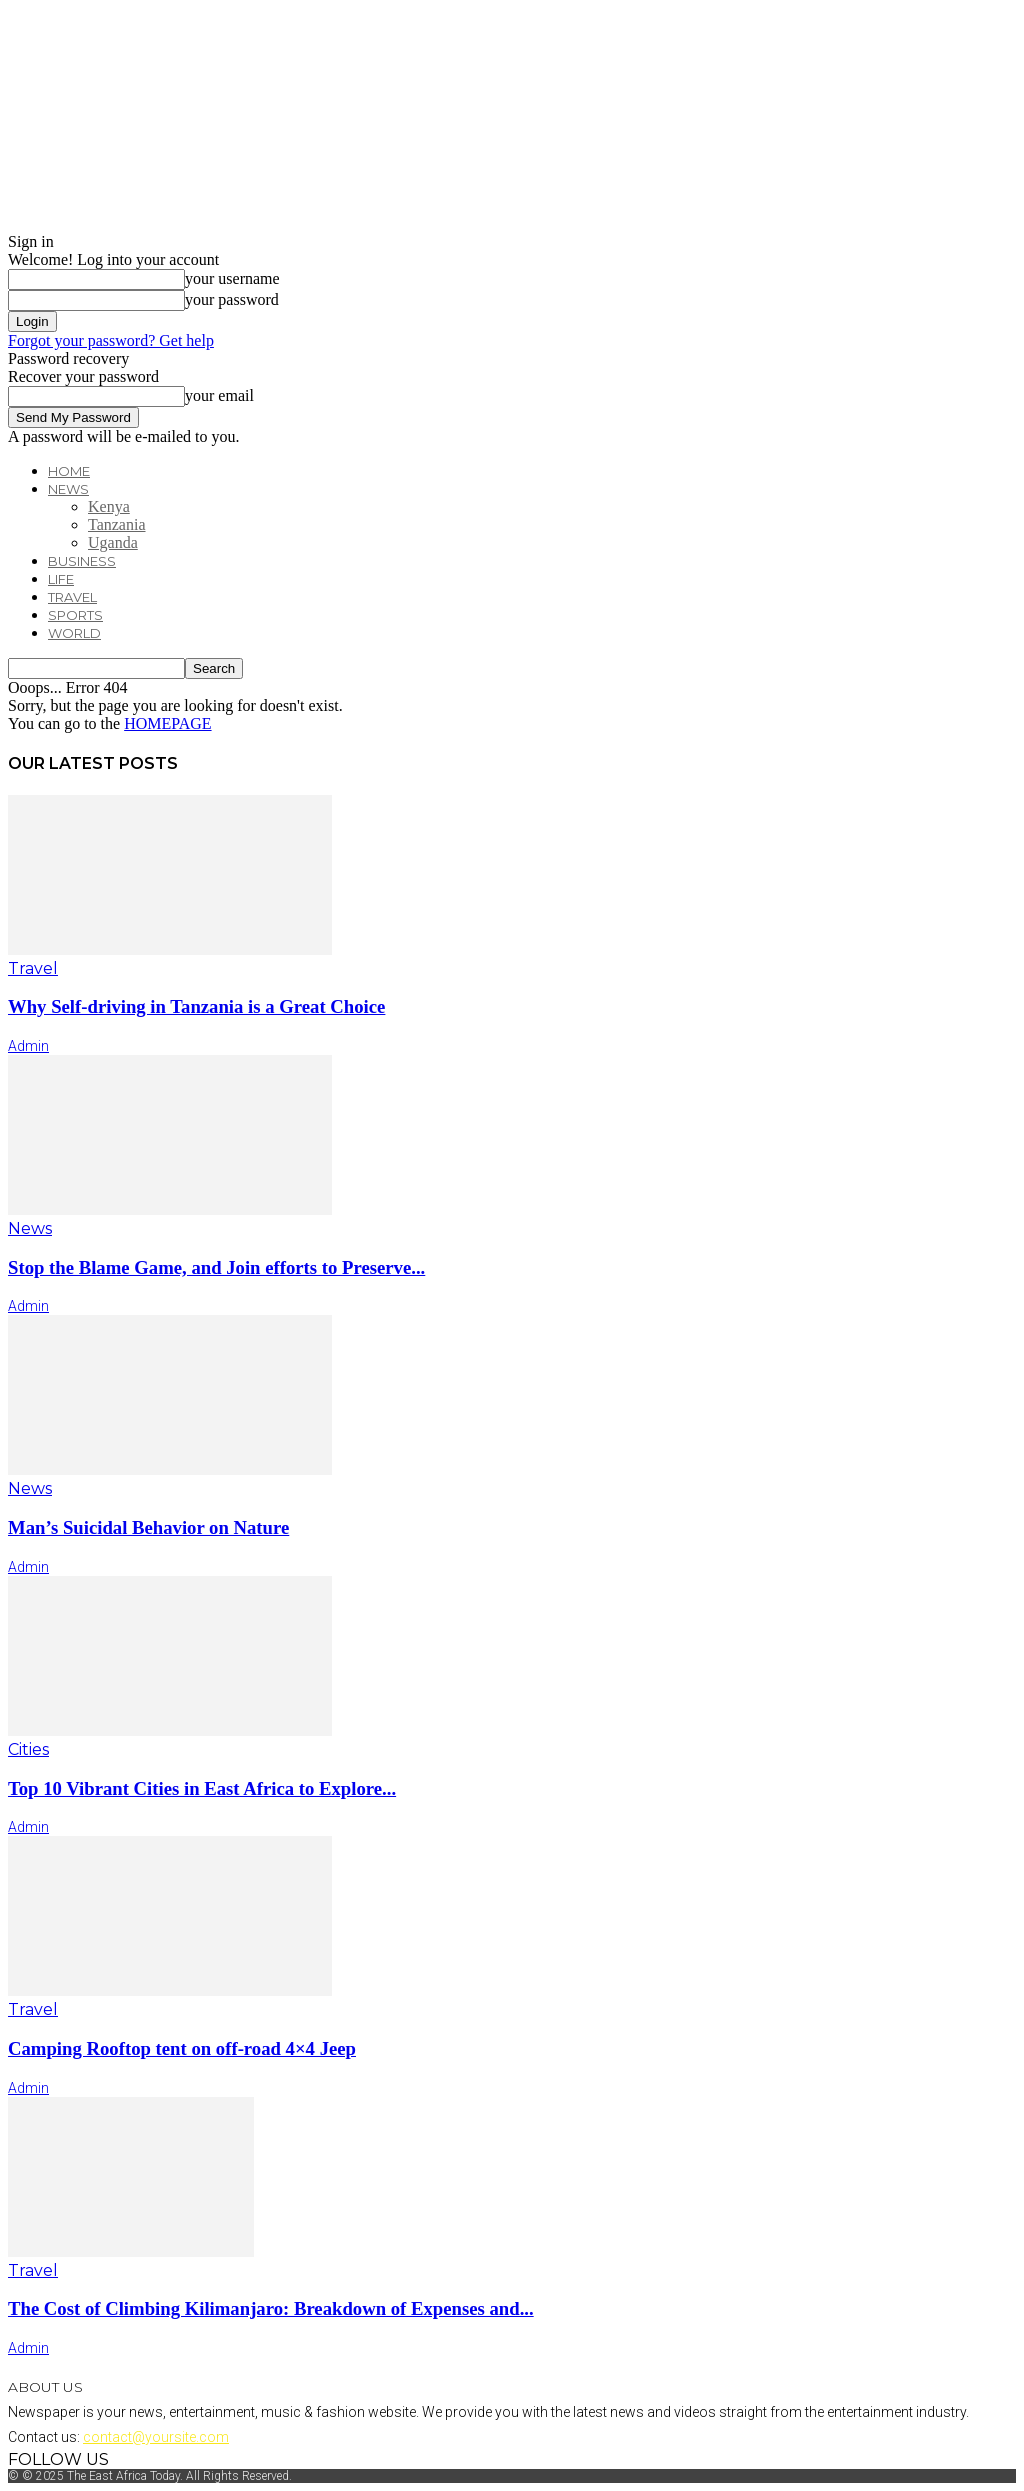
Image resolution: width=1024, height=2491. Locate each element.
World (74, 633)
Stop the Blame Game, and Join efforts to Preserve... (216, 1267)
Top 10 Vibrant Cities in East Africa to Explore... (202, 1788)
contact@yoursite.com (156, 2437)
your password (232, 299)
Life (61, 579)
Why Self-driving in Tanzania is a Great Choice (196, 1006)
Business (82, 561)
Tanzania (117, 524)
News (68, 489)
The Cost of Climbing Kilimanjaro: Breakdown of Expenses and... (271, 2308)
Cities (28, 1749)
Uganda (113, 542)
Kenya (109, 506)
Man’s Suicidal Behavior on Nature (148, 1527)
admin (28, 1046)
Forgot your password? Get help (111, 340)
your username (232, 278)
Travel (72, 597)
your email (219, 395)
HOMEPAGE (167, 723)
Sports (75, 615)
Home (69, 471)
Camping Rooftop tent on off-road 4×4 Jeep (182, 2048)
